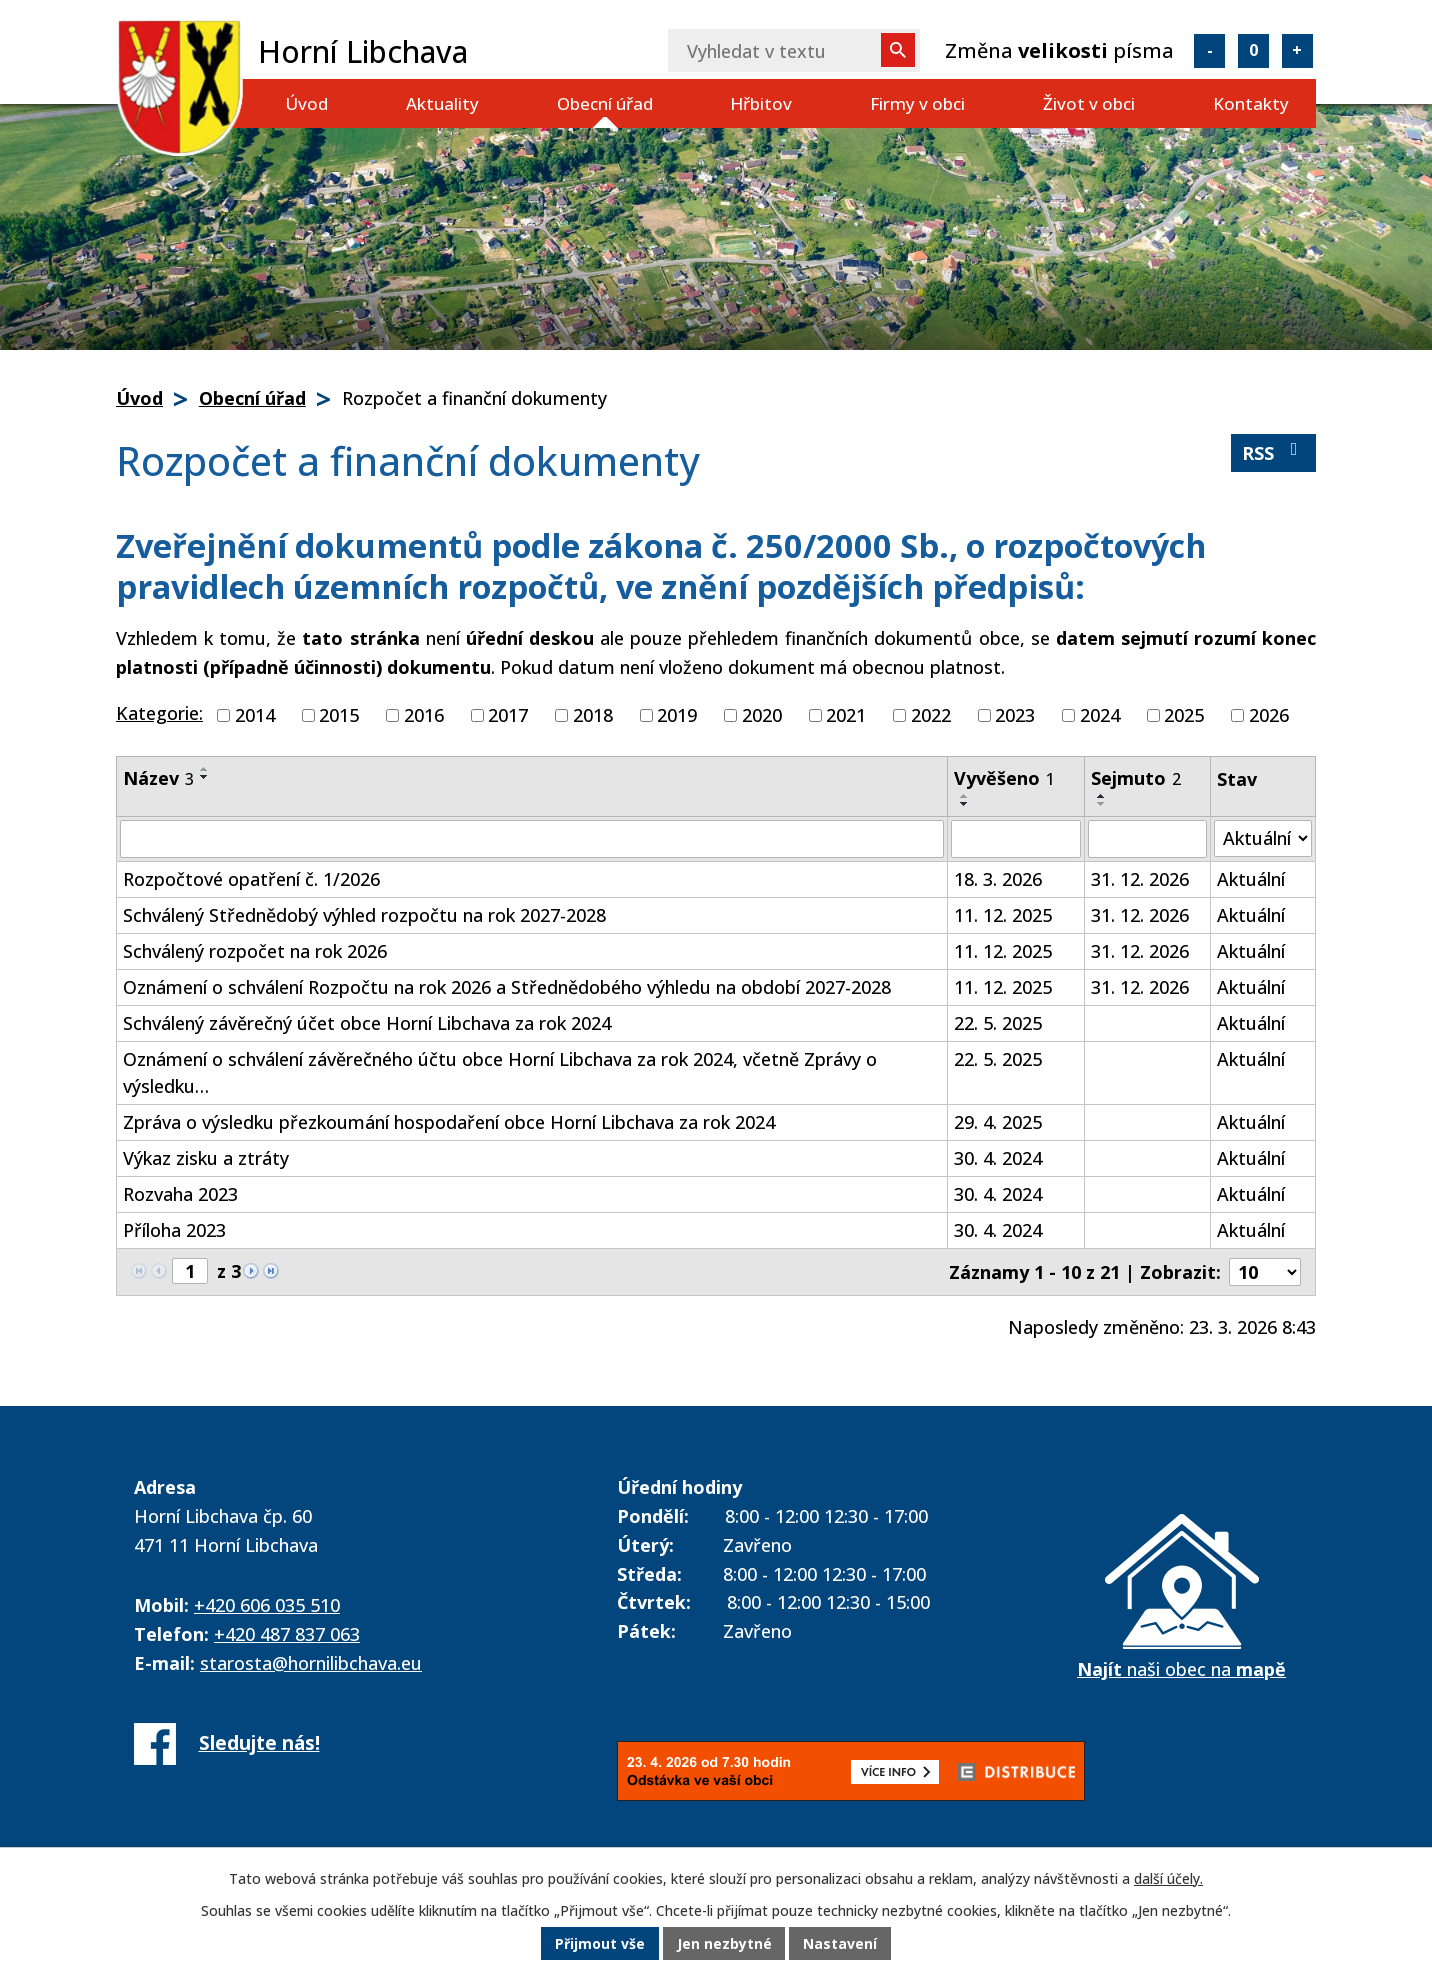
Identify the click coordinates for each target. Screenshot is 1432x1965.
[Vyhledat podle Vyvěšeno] (1016, 839)
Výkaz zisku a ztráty (206, 1158)
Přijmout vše (600, 1944)
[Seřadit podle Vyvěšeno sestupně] (965, 804)
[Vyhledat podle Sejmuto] (1147, 839)
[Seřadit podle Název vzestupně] (205, 769)
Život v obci (1089, 103)
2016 (424, 715)
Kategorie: (159, 713)
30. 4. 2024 (998, 1158)
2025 (1184, 715)
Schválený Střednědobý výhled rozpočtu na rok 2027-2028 (364, 915)
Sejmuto (1136, 778)
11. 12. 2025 (1003, 915)
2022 (931, 715)
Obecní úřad (605, 103)
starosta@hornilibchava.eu (311, 1663)
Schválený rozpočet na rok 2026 (255, 951)
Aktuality (442, 103)
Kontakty (1251, 103)
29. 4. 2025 (998, 1122)
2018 (593, 715)
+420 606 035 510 (267, 1605)
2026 (1269, 715)
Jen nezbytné (724, 1944)
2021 (846, 715)
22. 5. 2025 (998, 1023)
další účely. (1168, 1879)
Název (158, 778)
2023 (1015, 715)
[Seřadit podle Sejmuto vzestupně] (1102, 796)
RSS (1274, 452)
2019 (677, 715)
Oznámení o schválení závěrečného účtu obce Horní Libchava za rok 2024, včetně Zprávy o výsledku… (500, 1072)
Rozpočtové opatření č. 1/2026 (251, 879)
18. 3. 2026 (998, 879)
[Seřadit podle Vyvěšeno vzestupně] (965, 796)
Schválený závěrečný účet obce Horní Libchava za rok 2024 (367, 1023)
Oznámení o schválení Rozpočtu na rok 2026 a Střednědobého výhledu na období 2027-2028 (507, 987)
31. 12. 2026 (1140, 879)
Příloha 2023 (174, 1230)
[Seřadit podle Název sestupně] (205, 777)
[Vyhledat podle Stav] (1263, 838)
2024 (1100, 715)
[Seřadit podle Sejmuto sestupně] (1102, 804)
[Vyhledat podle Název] (532, 839)
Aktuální (1251, 879)
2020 (762, 715)
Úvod (306, 103)
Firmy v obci (917, 103)
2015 (339, 715)
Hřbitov (761, 103)
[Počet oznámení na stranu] (1265, 1272)
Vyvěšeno (1004, 778)
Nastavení (841, 1944)
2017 (508, 715)
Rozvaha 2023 (180, 1194)
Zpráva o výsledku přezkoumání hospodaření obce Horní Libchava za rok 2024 (449, 1122)
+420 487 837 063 (287, 1634)
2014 (255, 715)
